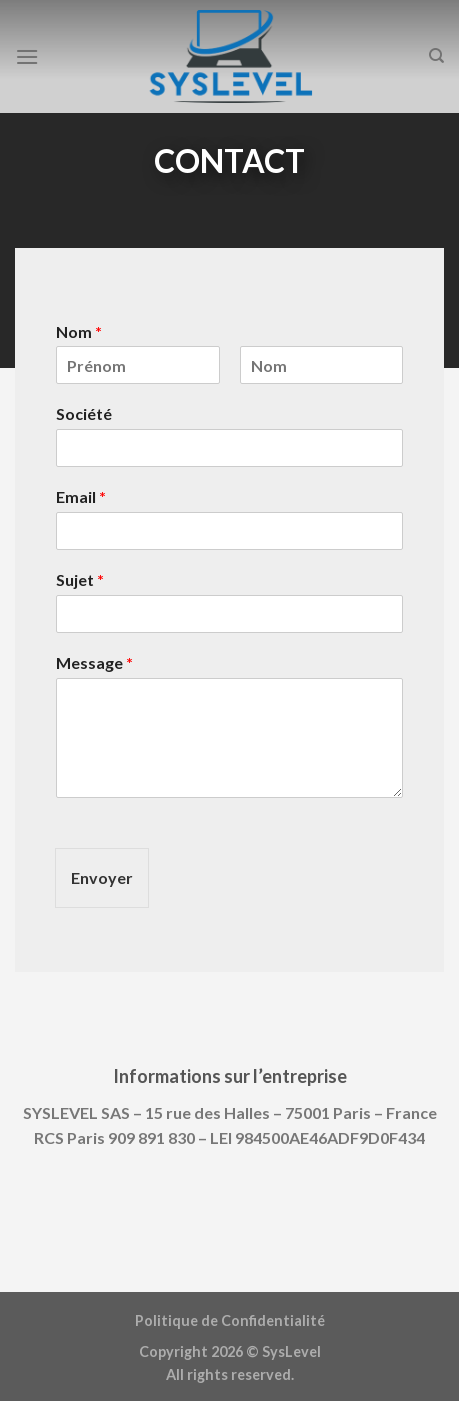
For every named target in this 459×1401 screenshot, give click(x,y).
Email (81, 496)
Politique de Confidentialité (230, 1320)
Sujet (80, 579)
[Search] (436, 56)
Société (84, 413)
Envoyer (102, 877)
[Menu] (27, 56)
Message (94, 662)
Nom (79, 331)
